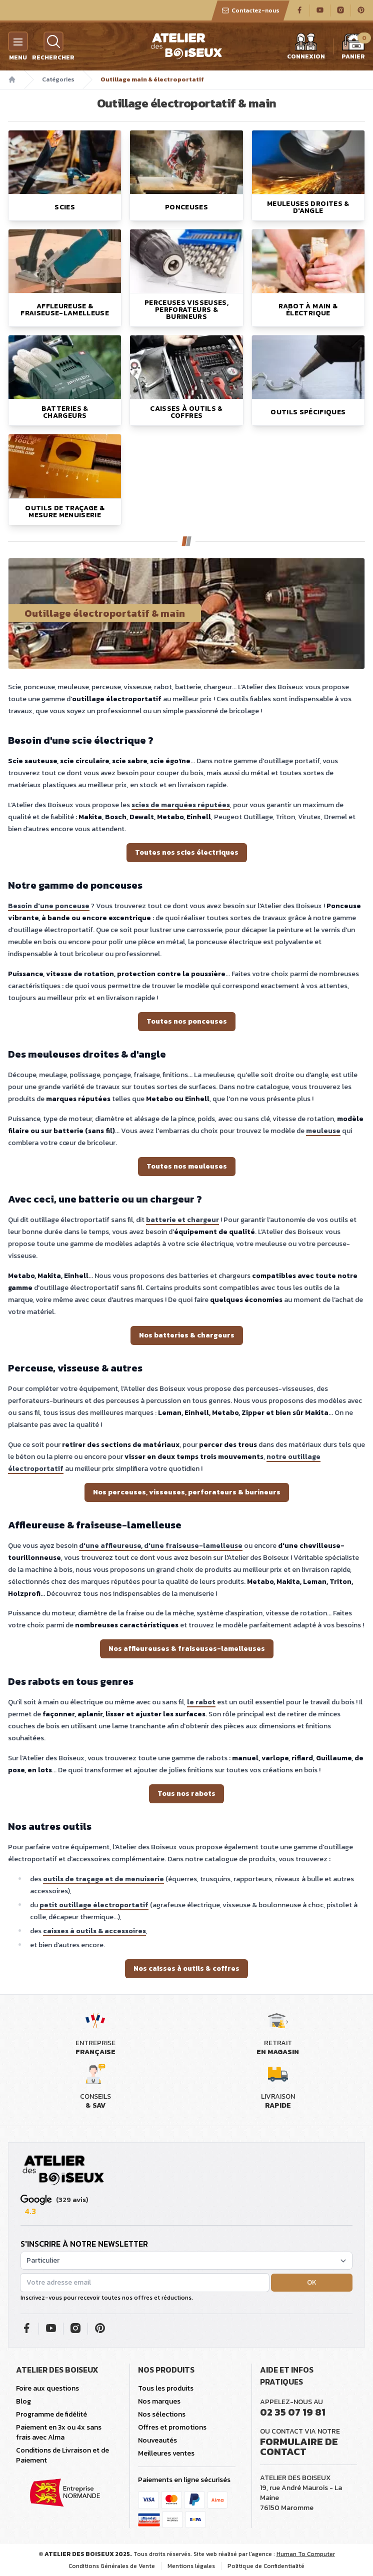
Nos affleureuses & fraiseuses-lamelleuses (186, 1648)
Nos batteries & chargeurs (186, 1335)
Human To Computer (305, 2554)
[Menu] (18, 41)
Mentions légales (191, 2566)
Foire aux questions (47, 2388)
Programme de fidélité (51, 2414)
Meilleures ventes (166, 2453)
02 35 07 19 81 (293, 2412)
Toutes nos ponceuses (186, 1021)
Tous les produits (166, 2388)
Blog (23, 2401)
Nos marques (159, 2401)
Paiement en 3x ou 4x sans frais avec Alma (59, 2432)
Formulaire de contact (299, 2446)
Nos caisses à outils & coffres (187, 1968)
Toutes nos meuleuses (186, 1166)
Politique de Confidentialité (266, 2566)
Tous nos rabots (187, 1793)
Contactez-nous (251, 10)
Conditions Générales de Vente (111, 2566)
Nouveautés (157, 2440)
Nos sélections (162, 2414)
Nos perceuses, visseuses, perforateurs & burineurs (186, 1492)
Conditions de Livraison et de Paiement (62, 2455)
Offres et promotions (172, 2427)
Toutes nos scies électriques (186, 852)
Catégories (58, 79)
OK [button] (311, 2282)
